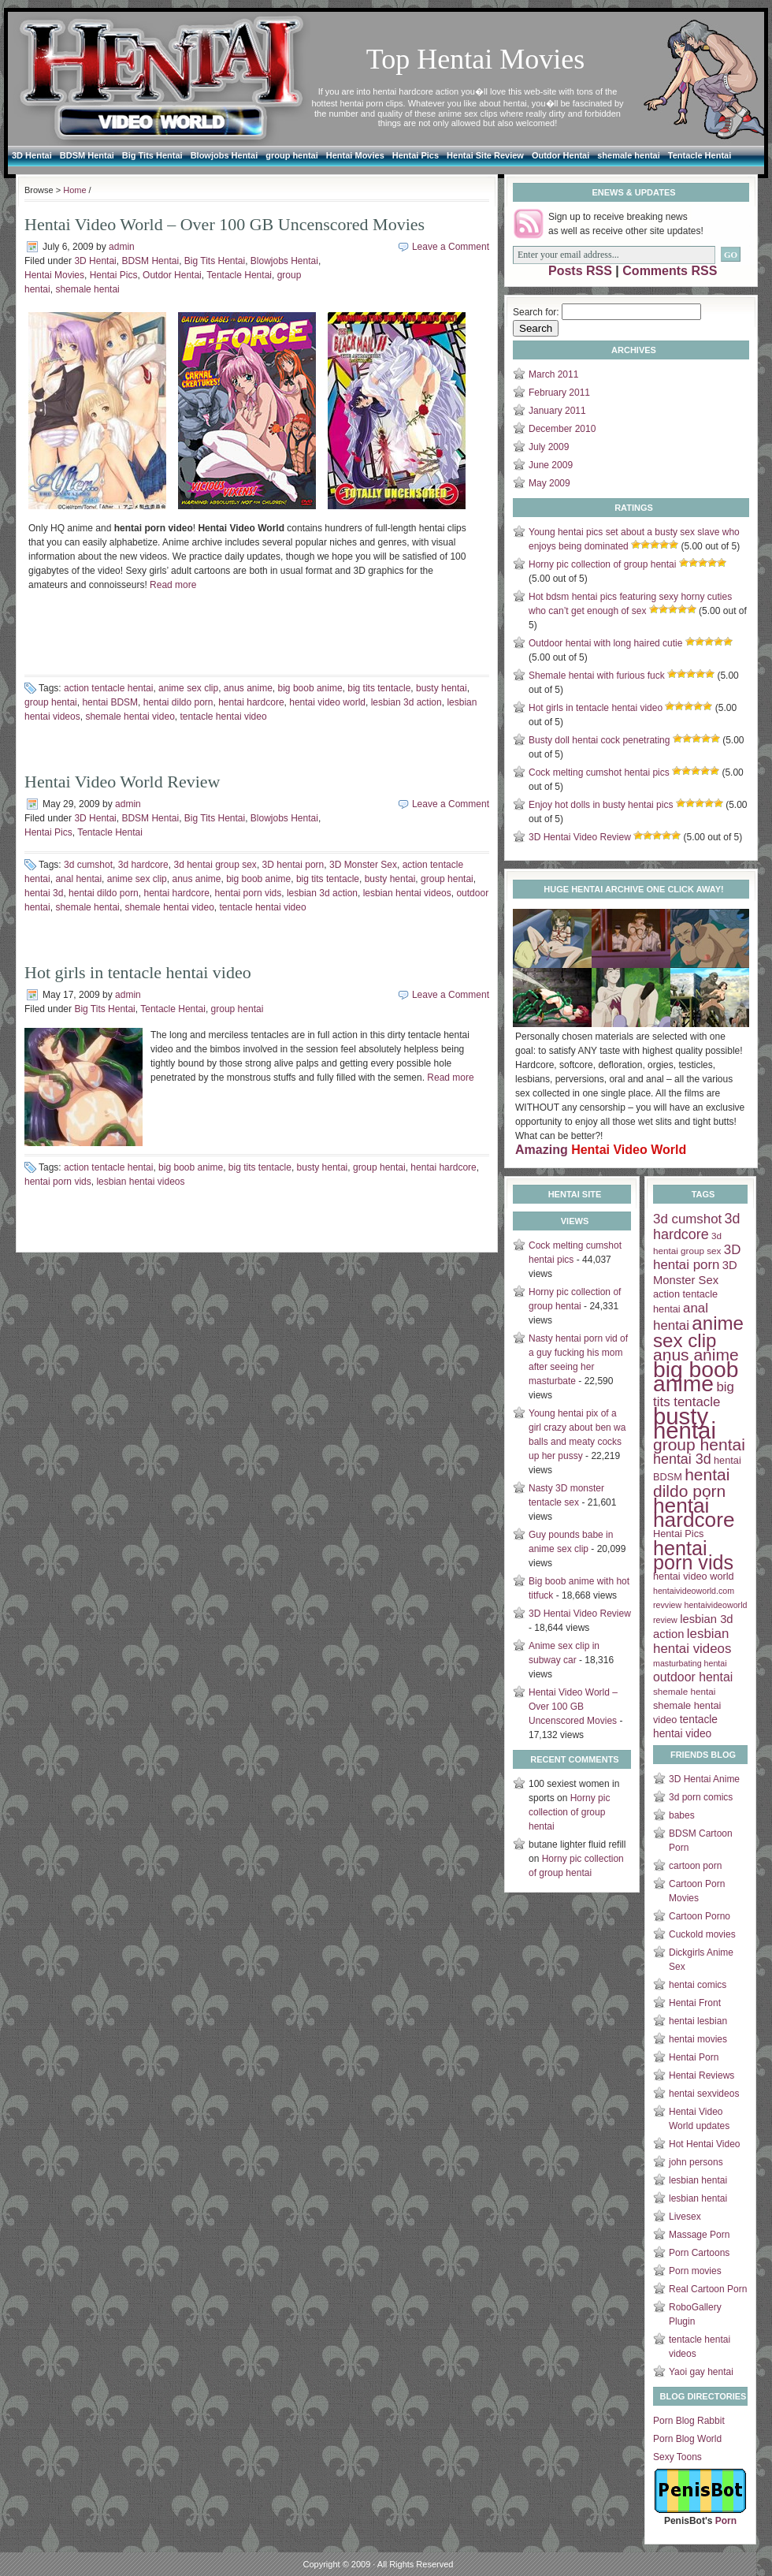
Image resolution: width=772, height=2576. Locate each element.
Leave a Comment (450, 246)
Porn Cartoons (699, 2252)
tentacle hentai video (223, 716)
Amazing (600, 1149)
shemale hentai (628, 155)
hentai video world (327, 702)
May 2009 (549, 483)
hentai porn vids (248, 893)
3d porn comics (701, 1797)
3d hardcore (143, 864)
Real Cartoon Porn (708, 2289)
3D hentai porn (293, 864)
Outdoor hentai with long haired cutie (605, 643)
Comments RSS (669, 270)
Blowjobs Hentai (224, 155)
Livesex (685, 2216)
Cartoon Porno (699, 1916)
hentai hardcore (251, 702)
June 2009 (551, 465)
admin (122, 246)
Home (74, 190)
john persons (696, 2162)
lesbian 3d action (406, 702)
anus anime (248, 688)
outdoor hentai (693, 1677)
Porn (726, 2520)
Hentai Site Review (485, 155)
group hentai (291, 155)
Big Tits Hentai (152, 155)
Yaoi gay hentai (701, 2371)
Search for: (536, 312)
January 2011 (557, 410)
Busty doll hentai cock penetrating (599, 740)
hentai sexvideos (704, 2093)
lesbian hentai (698, 2180)
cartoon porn (695, 1865)
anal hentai (78, 878)
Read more (173, 584)
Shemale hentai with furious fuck (597, 675)
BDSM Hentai (87, 155)
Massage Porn (699, 2234)
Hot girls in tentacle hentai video (137, 972)
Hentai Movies (355, 155)
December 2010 (562, 428)
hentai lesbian (698, 2021)
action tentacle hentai (108, 688)
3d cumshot (88, 864)
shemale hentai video (129, 716)
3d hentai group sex (214, 864)
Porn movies (695, 2270)
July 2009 (549, 446)
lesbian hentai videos (407, 893)
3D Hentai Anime (704, 1779)
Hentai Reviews (701, 2075)
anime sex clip (188, 688)
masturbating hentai (690, 1663)
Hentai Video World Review (122, 781)
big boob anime (310, 688)
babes (682, 1815)
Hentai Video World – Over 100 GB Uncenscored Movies (224, 224)
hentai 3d (43, 893)
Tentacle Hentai (700, 155)
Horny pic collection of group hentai (602, 564)
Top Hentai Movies (475, 59)
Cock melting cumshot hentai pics (599, 772)
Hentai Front (695, 2002)
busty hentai (441, 688)
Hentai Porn (693, 2057)
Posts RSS (580, 270)
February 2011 (559, 392)
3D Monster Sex (363, 864)
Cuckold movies (702, 1934)
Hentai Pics (415, 155)
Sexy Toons (677, 2456)
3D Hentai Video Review (580, 837)
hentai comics (697, 1984)
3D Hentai (32, 155)
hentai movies (698, 2039)
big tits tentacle (378, 688)
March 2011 (553, 374)
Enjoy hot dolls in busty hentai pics (601, 804)
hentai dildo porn (178, 702)
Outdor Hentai (560, 155)
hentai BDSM (110, 702)
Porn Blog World (687, 2438)
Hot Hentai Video (704, 2144)
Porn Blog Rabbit (689, 2420)
